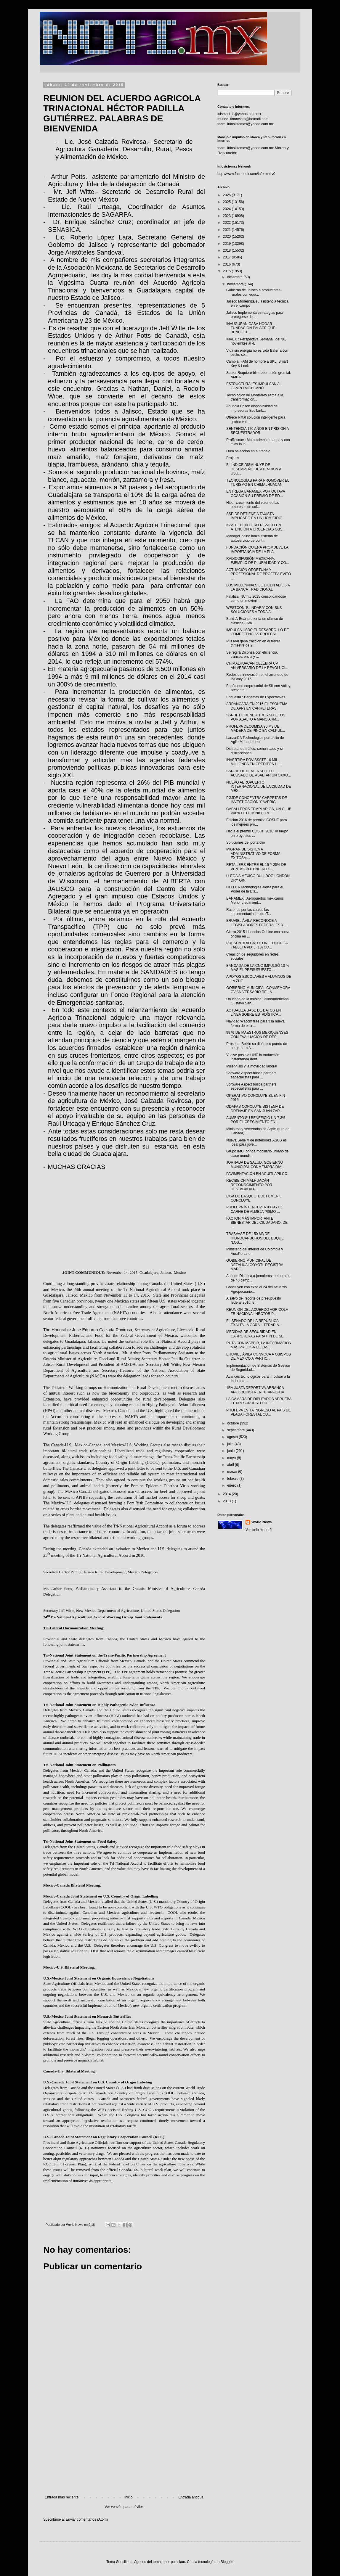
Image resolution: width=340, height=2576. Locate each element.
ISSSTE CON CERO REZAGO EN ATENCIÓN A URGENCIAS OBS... (255, 527)
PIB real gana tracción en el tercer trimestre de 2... (253, 643)
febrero (233, 1479)
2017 (227, 257)
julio (231, 1444)
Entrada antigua (190, 2497)
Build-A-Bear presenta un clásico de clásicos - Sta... (254, 621)
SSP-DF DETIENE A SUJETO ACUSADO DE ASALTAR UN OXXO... (258, 773)
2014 (227, 1494)
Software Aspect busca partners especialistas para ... (251, 1075)
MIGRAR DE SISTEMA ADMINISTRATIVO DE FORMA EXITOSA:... (253, 853)
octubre (233, 1423)
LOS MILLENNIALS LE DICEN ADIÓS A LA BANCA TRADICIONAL (258, 587)
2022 (227, 223)
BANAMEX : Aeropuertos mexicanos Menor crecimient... (255, 900)
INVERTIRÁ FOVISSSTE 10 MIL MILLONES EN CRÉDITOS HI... (253, 762)
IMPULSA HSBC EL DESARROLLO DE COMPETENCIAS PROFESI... (257, 632)
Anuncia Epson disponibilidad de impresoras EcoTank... (252, 408)
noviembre (236, 284)
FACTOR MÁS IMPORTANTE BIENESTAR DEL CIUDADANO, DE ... (257, 1222)
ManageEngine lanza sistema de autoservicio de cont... (252, 538)
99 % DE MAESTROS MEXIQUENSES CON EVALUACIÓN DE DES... (257, 1034)
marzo (232, 1471)
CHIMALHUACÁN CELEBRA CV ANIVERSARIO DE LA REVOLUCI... (257, 665)
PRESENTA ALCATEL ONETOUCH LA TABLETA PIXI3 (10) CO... (257, 945)
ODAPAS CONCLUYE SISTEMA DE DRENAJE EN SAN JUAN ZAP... (255, 1108)
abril (231, 1465)
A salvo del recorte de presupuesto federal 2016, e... (253, 1300)
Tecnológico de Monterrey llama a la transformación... (254, 397)
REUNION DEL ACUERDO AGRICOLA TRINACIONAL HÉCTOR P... (257, 1312)
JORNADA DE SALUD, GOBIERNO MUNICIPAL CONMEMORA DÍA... (255, 1164)
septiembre (236, 1430)
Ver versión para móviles (124, 2507)
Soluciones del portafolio (245, 842)
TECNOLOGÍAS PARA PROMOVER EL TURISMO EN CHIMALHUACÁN (257, 482)
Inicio (128, 2497)
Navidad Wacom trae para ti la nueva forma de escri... (255, 1023)
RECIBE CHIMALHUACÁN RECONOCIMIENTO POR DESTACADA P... (249, 1184)
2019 (227, 244)
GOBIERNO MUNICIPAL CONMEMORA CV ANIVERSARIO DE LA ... (258, 990)
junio (231, 1451)
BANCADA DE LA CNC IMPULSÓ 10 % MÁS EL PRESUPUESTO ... (257, 968)
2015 (227, 271)
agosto (233, 1437)
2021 (227, 230)
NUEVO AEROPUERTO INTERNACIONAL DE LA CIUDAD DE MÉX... (258, 786)
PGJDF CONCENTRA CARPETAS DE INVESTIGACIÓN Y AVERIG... (256, 800)
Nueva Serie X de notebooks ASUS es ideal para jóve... (256, 1142)
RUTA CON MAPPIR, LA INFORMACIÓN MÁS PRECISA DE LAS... (258, 1345)
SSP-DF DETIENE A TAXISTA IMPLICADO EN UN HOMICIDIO (254, 516)
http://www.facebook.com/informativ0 (246, 174)
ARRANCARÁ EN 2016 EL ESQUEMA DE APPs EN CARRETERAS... (256, 706)
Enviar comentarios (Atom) (87, 2519)
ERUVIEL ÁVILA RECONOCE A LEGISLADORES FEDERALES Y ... (257, 923)
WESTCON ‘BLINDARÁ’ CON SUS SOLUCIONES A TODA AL (254, 610)
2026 (227, 195)
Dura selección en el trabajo (248, 451)
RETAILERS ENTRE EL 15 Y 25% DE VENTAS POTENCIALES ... (256, 867)
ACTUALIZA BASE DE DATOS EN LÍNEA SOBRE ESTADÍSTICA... (253, 1012)
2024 (227, 209)
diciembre (235, 277)
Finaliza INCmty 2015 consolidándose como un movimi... (256, 598)
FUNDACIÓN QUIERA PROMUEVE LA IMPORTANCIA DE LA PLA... (257, 549)
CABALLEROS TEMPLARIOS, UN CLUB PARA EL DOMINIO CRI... (258, 811)
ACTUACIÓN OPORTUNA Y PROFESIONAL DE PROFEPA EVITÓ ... (258, 574)
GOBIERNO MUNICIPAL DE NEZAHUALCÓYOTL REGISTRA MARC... (254, 1264)
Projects (232, 458)
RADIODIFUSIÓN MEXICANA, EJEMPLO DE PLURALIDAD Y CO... (257, 561)
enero (232, 1485)
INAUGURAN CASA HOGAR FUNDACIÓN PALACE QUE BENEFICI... (250, 328)
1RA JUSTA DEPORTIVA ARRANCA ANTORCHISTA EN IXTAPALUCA (255, 1390)
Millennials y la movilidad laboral (251, 1066)
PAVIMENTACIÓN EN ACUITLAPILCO (256, 1174)
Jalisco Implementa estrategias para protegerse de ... (254, 315)
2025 (227, 202)
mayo (232, 1458)
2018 (227, 250)
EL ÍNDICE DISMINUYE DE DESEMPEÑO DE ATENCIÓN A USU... (253, 469)
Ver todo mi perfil (259, 1530)
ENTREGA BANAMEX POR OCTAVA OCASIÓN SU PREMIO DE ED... (255, 493)
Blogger (227, 2562)
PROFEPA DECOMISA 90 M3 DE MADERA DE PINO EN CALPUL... (255, 728)
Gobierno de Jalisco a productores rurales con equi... (253, 292)
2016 (227, 264)
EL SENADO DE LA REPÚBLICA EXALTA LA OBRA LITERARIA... (254, 1323)
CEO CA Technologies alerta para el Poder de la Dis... (254, 889)
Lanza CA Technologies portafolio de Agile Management (255, 740)
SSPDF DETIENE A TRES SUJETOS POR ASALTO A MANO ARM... (255, 717)
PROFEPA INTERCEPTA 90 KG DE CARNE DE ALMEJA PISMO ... (254, 1209)
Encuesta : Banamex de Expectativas (255, 697)
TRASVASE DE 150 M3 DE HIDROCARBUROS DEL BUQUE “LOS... (255, 1238)
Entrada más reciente (61, 2497)
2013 (227, 1501)
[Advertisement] (124, 2446)
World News (261, 1522)
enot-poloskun (174, 2562)
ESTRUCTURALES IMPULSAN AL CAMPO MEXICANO (253, 386)
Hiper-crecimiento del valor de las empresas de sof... (252, 505)
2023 (227, 216)
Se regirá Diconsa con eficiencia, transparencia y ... (252, 654)
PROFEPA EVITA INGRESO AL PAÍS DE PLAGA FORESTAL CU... (258, 1412)
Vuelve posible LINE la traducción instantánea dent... (252, 1057)
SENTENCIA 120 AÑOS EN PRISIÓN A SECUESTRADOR (257, 431)
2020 (227, 236)
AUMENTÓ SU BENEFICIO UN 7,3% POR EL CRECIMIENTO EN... (255, 1120)
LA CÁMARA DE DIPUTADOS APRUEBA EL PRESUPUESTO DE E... (258, 1401)
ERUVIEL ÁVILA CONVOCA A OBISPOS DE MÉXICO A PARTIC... (258, 1356)
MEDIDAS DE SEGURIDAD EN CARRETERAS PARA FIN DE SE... (256, 1334)
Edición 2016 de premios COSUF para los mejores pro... (256, 822)
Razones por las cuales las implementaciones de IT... (248, 912)
